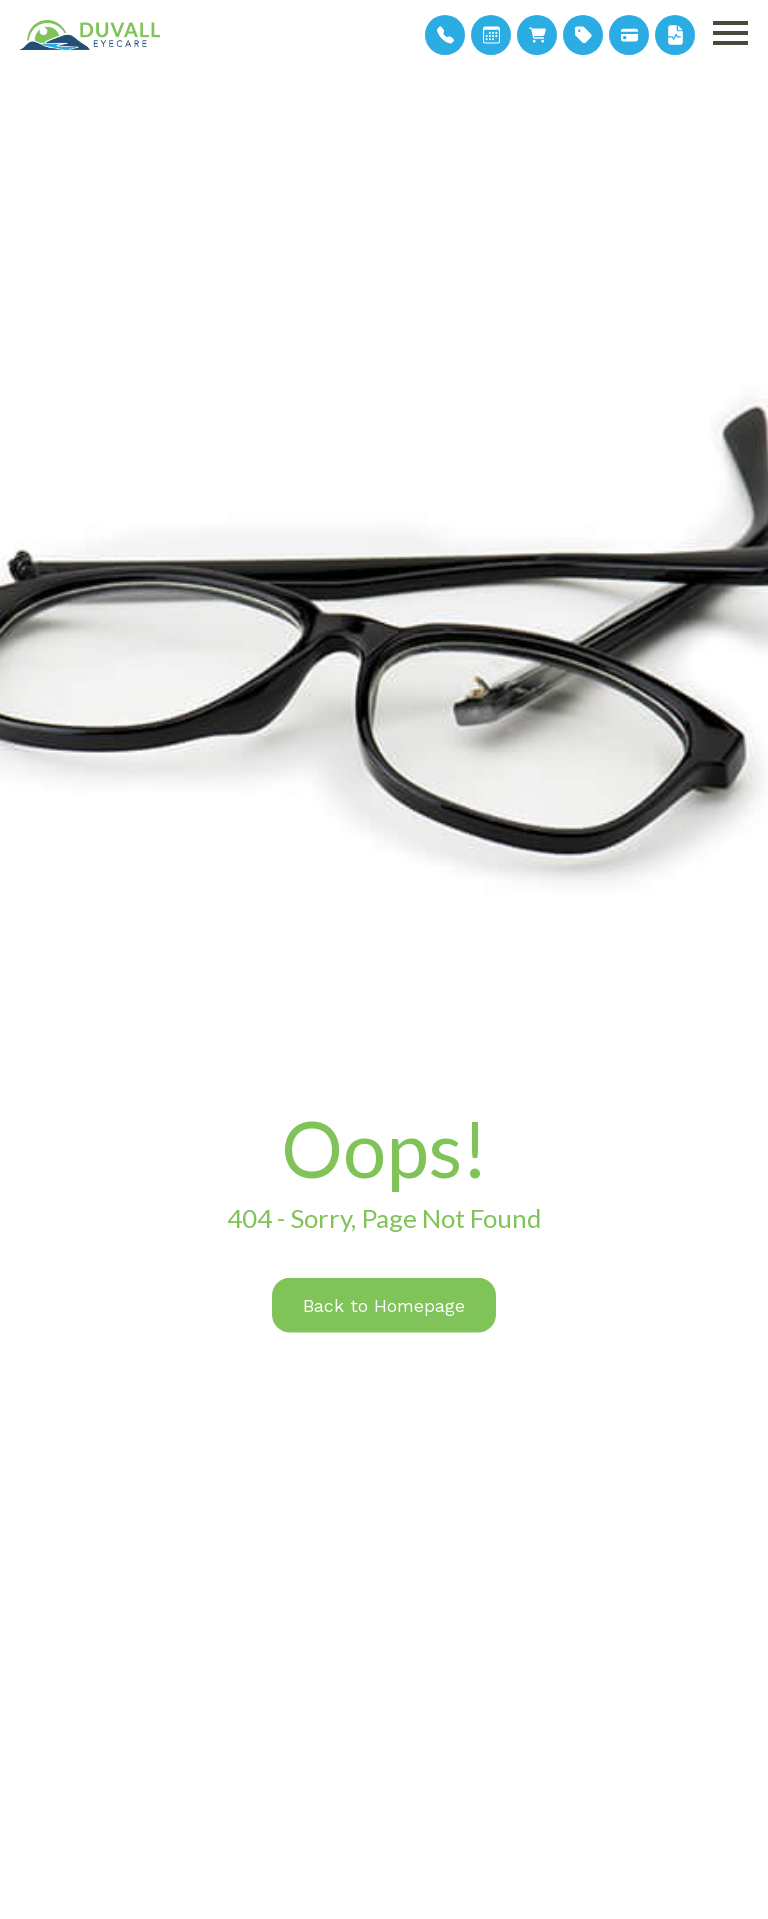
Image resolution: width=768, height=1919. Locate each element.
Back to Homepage (384, 1304)
